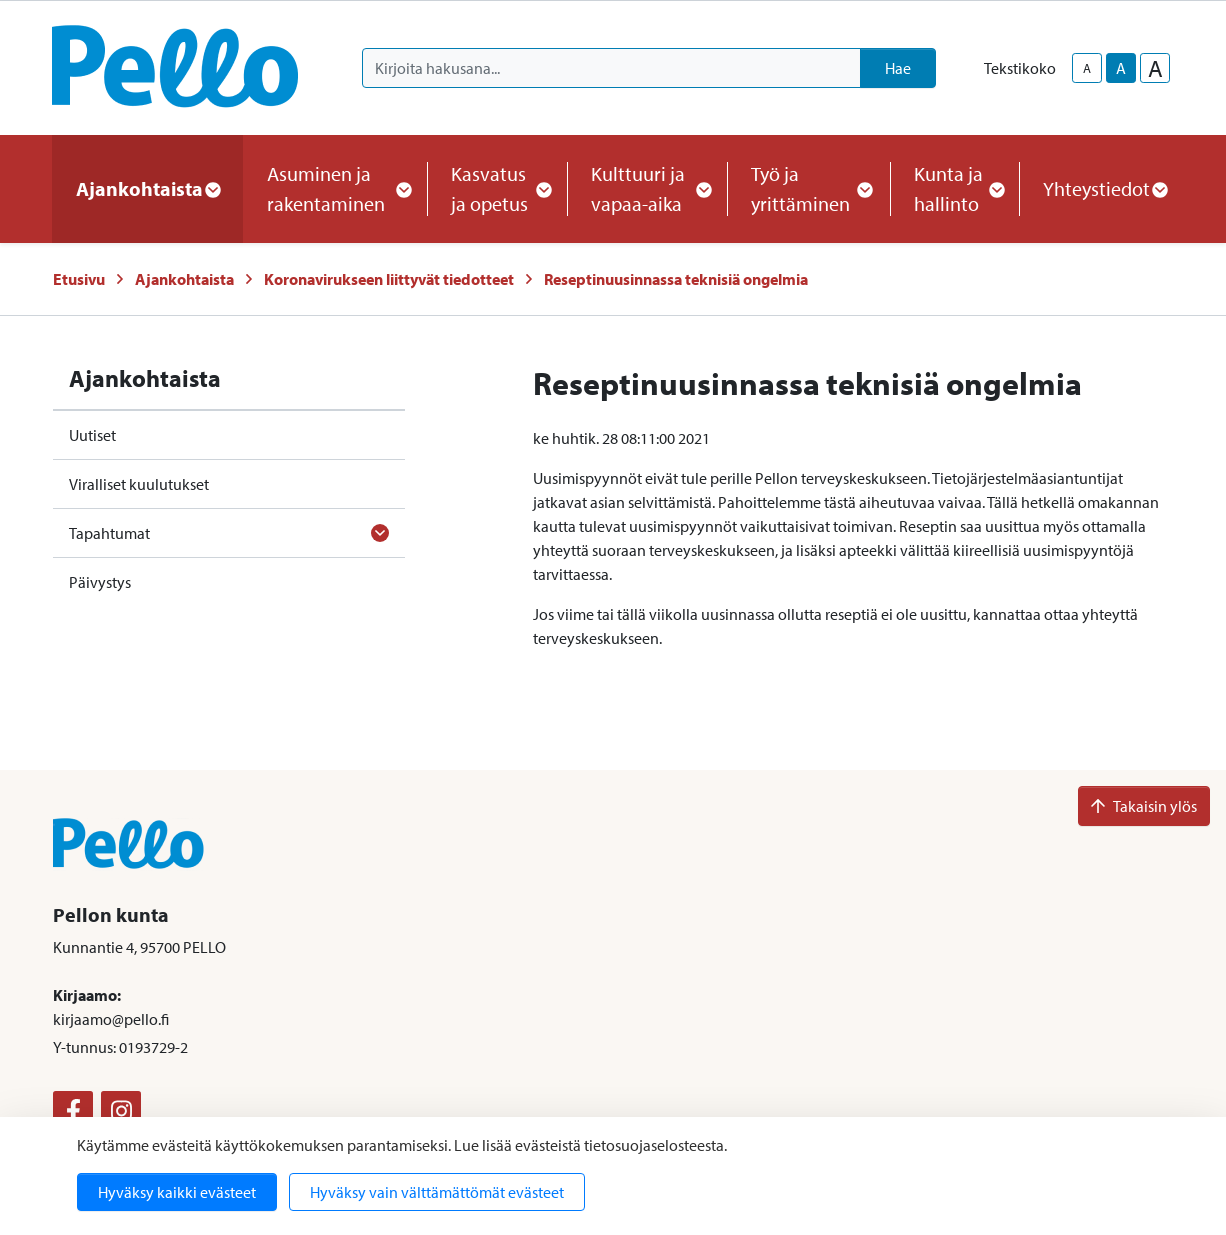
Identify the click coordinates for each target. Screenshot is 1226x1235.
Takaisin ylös (1144, 806)
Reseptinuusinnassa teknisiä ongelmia (676, 279)
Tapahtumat (109, 533)
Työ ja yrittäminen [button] (808, 188)
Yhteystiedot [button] (1104, 188)
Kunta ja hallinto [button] (954, 188)
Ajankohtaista (184, 279)
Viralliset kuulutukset (139, 484)
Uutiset (92, 435)
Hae (898, 68)
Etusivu (79, 279)
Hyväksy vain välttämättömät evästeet (437, 1192)
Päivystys (100, 582)
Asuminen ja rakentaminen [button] (335, 188)
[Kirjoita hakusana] (611, 68)
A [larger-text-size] (1155, 68)
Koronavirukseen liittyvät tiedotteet (389, 279)
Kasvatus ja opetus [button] (497, 188)
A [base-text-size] (1121, 68)
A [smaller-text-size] (1087, 68)
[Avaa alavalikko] (380, 533)
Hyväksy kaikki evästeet (177, 1192)
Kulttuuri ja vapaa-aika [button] (647, 188)
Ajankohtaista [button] (147, 188)
